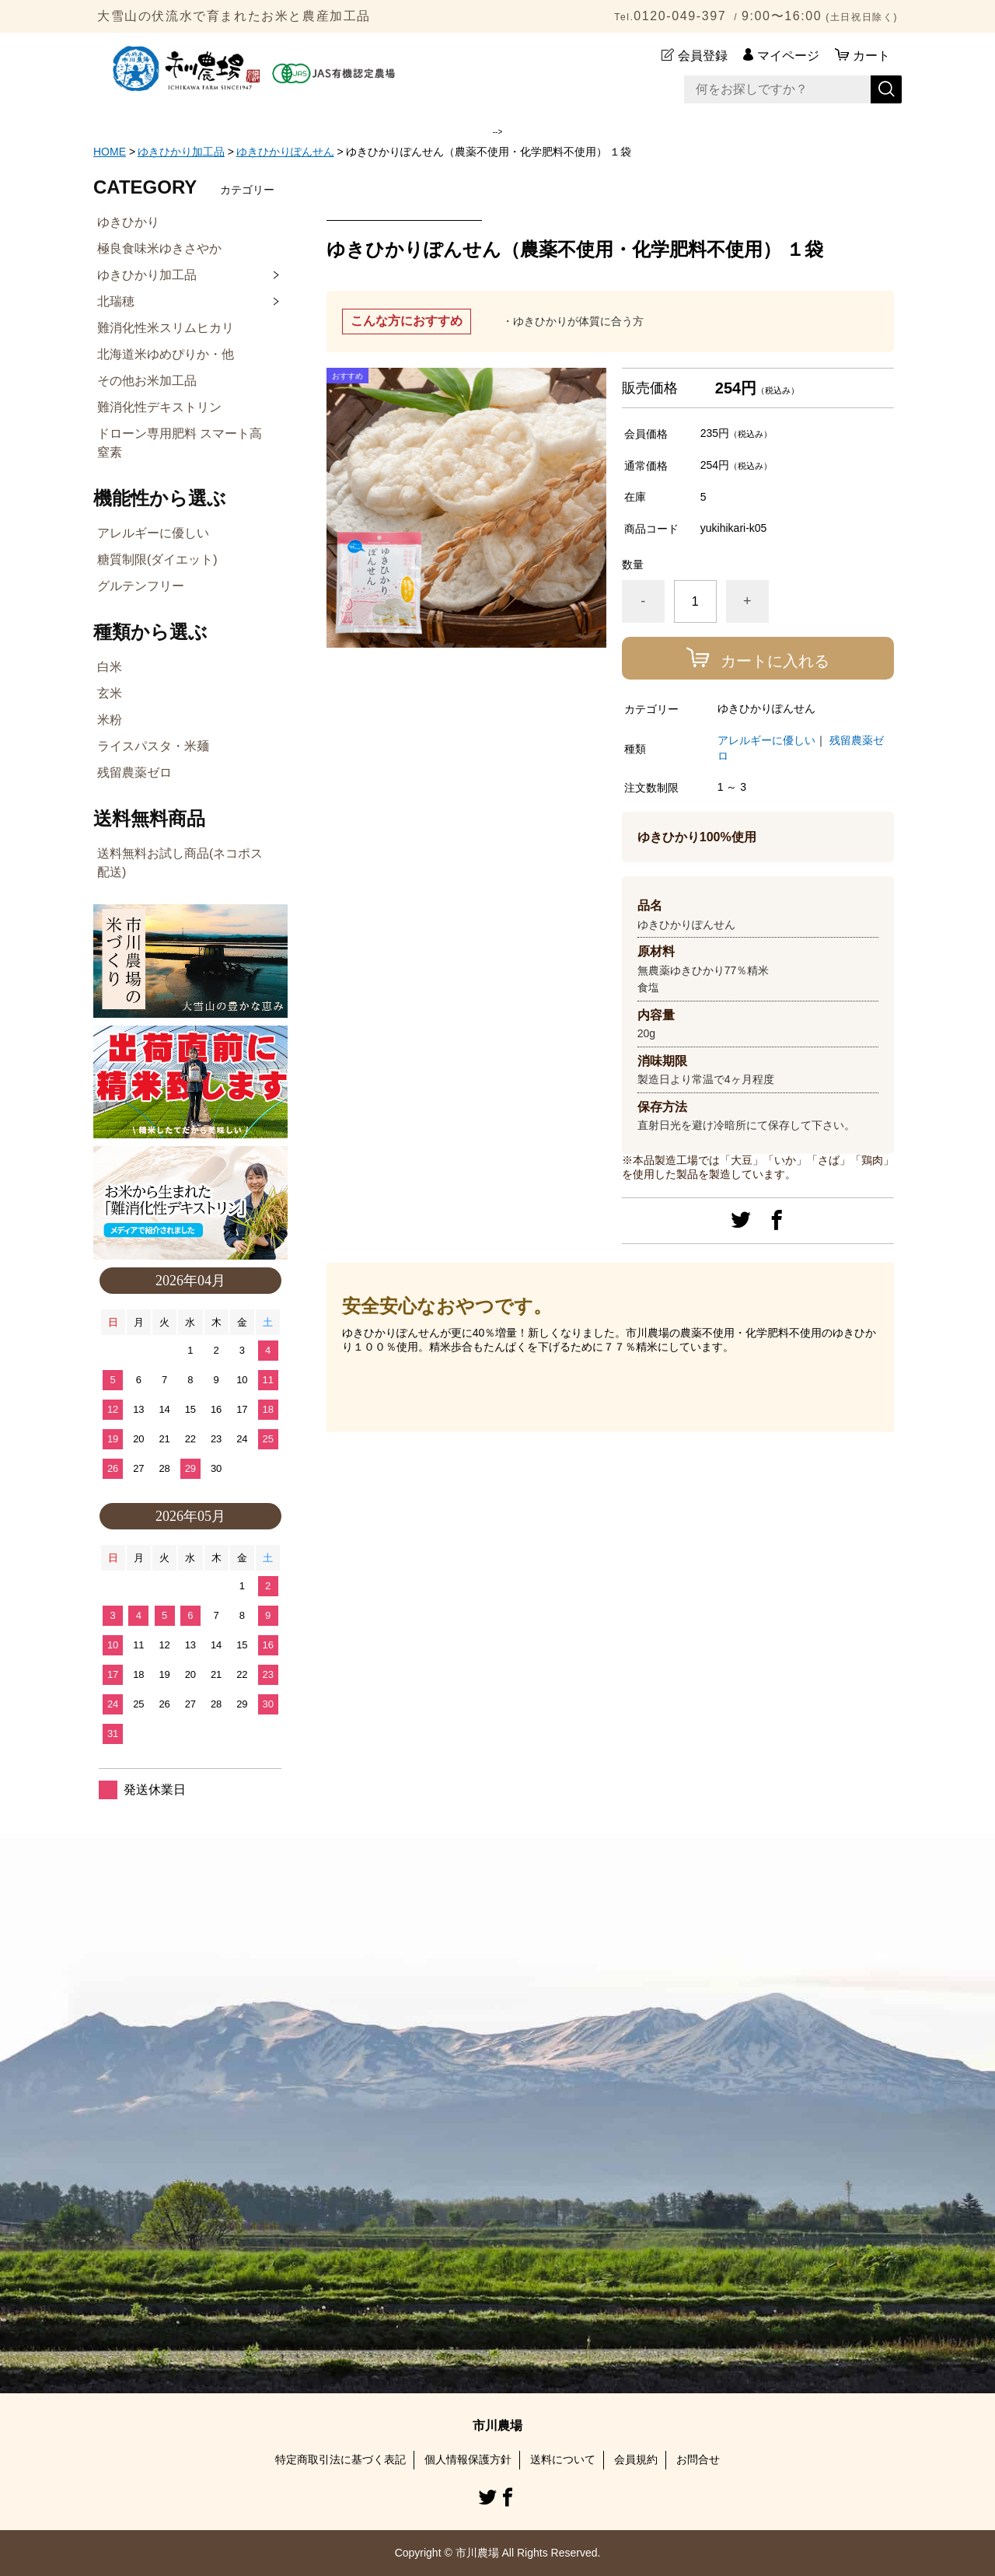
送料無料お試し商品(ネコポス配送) (180, 863)
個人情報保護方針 (467, 2459)
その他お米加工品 (147, 380)
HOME (109, 151)
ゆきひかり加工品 (181, 151)
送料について (562, 2459)
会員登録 (703, 55)
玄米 (109, 693)
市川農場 (497, 2425)
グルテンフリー (140, 585)
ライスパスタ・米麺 (153, 746)
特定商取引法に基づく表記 (340, 2459)
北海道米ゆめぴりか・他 (165, 354)
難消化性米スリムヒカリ (165, 327)
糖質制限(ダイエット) (157, 559)
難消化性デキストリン (159, 407)
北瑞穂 (115, 301)
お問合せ (698, 2459)
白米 (109, 666)
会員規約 (636, 2459)
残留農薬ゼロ (134, 772)
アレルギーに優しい (766, 740)
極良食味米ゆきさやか (159, 248)
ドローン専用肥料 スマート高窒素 (179, 443)
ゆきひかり (128, 222)
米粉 (109, 719)
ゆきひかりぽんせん (285, 151)
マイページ (788, 55)
